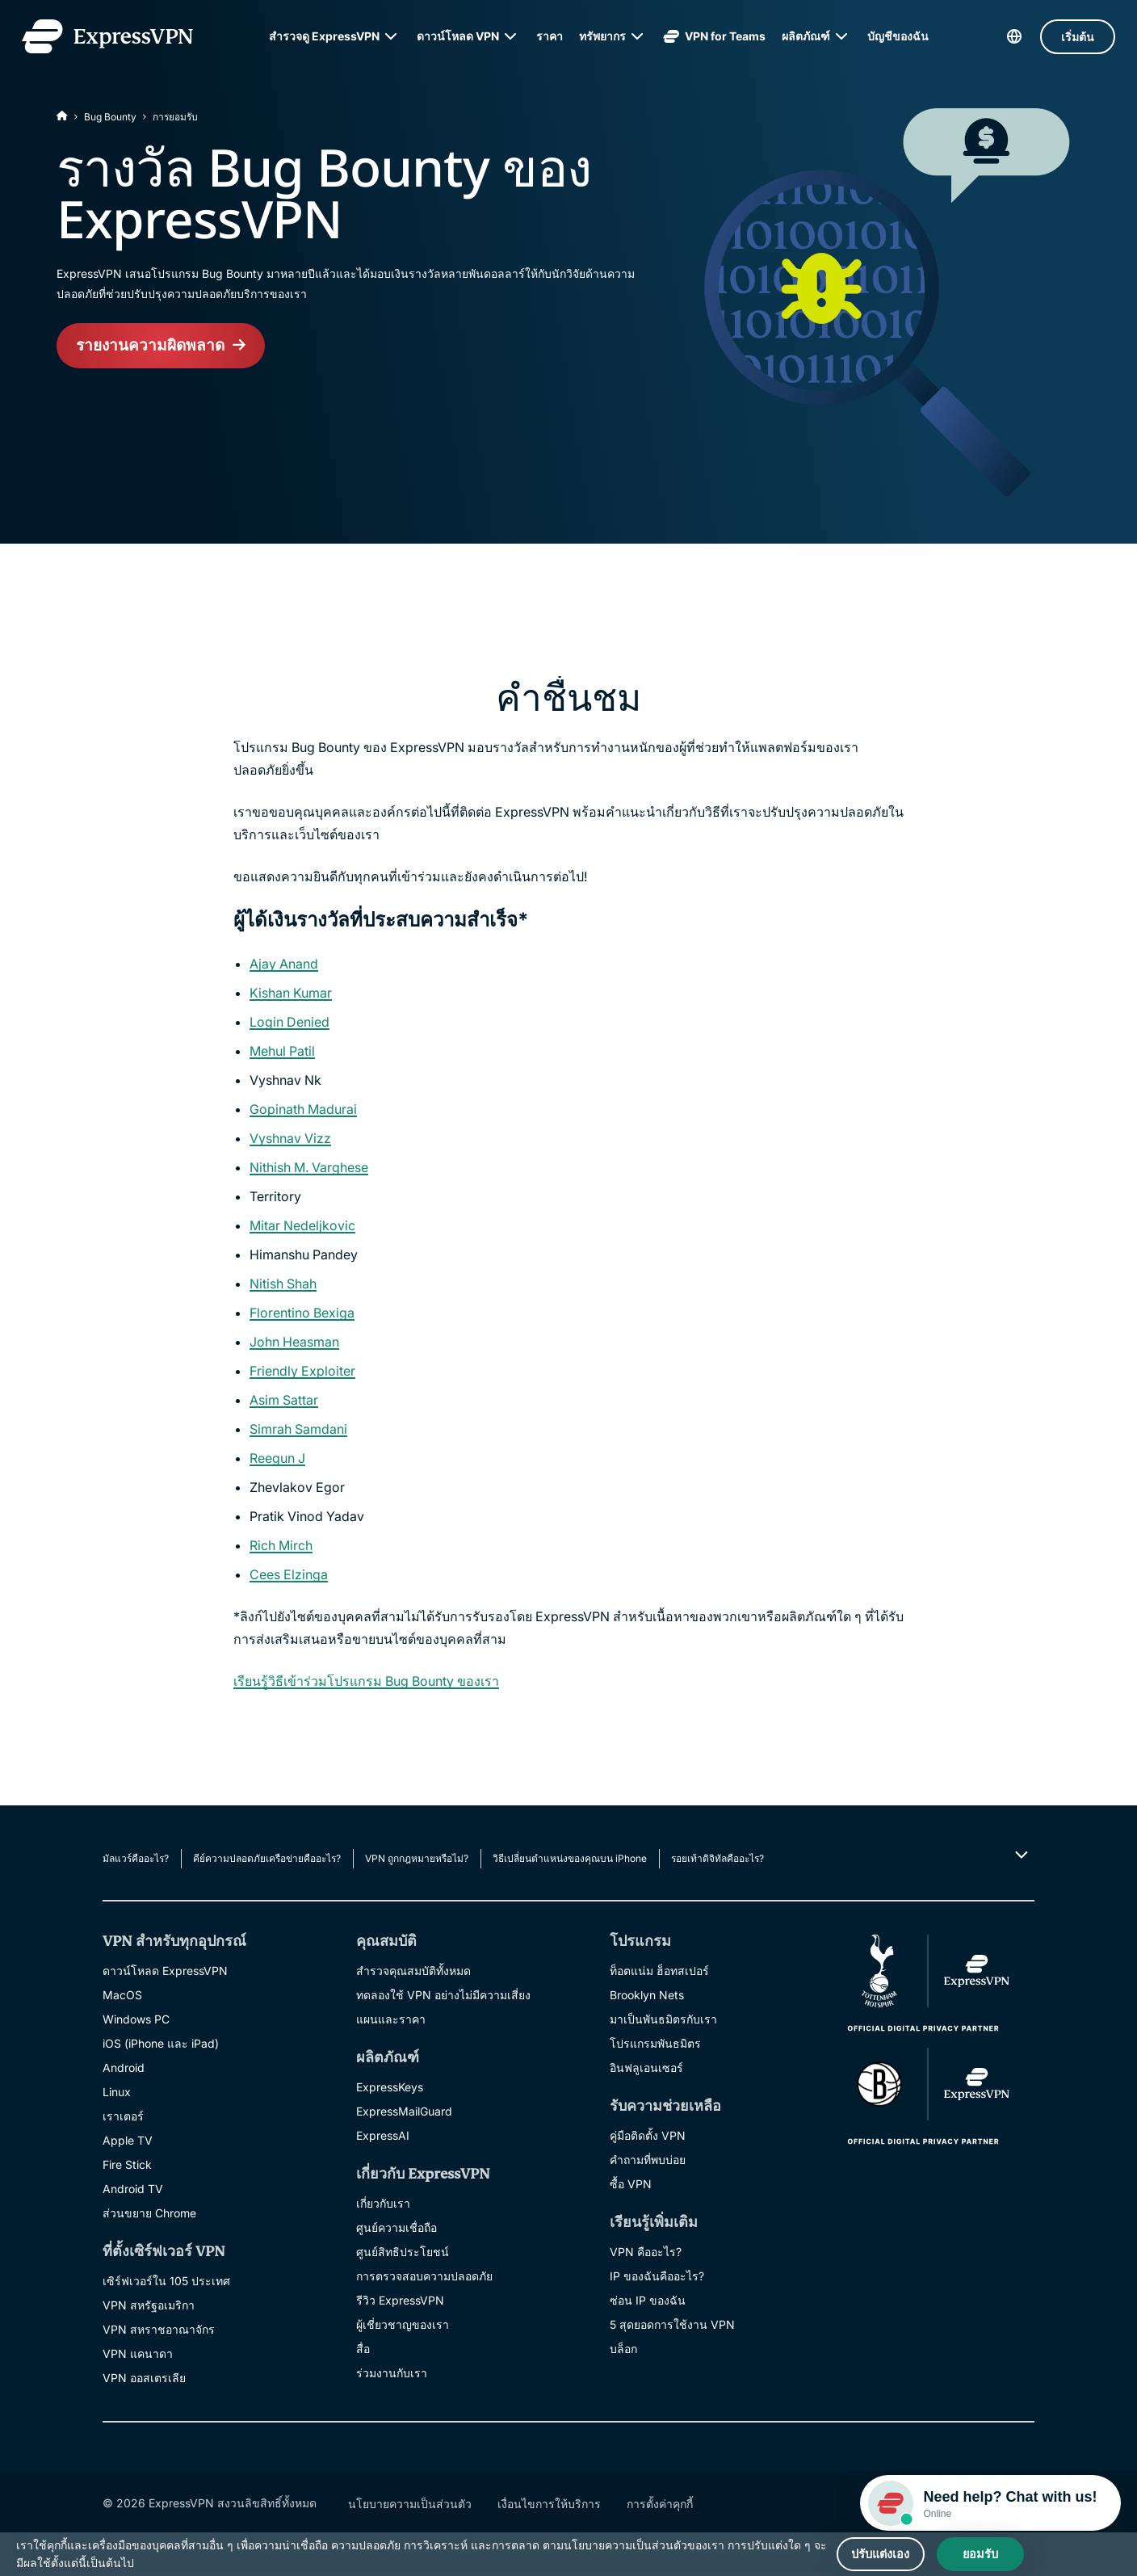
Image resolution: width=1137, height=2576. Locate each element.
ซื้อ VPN (631, 2184)
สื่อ (363, 2348)
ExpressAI (382, 2135)
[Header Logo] (112, 36)
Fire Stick (127, 2164)
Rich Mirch (281, 1545)
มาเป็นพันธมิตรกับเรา (663, 2019)
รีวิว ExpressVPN (400, 2300)
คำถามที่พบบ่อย (648, 2159)
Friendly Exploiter (302, 1371)
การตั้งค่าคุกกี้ (660, 2504)
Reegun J (277, 1458)
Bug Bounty (110, 117)
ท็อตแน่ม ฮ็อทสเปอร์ (659, 1970)
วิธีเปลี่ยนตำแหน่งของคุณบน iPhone (570, 1858)
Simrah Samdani (298, 1429)
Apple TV (128, 2140)
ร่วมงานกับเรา (391, 2373)
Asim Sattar (284, 1400)
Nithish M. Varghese (309, 1167)
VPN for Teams (714, 36)
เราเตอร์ (123, 2116)
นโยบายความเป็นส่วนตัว (410, 2504)
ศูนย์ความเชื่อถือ (396, 2227)
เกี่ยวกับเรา (383, 2203)
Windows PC (136, 2019)
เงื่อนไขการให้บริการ (549, 2504)
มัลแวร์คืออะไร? (136, 1858)
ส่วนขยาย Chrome (149, 2213)
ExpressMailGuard (404, 2111)
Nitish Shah (283, 1283)
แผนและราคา (391, 2019)
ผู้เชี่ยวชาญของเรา (402, 2324)
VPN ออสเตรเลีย (144, 2378)
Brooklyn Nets (647, 1995)
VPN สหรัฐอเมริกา (149, 2305)
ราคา (549, 36)
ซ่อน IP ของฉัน (648, 2300)
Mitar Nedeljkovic (302, 1225)
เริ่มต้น (1072, 37)
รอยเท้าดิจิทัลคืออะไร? (717, 1858)
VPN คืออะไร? (646, 2252)
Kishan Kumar (291, 993)
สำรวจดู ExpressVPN (324, 36)
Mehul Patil (282, 1051)
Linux (117, 2092)
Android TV (133, 2189)
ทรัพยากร (602, 36)
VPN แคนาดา (138, 2353)
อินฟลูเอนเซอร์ (646, 2067)
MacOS (122, 1995)
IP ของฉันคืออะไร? (657, 2276)
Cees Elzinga (289, 1574)
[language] (1009, 36)
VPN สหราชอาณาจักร (159, 2329)
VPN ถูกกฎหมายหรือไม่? (416, 1858)
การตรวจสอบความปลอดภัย (424, 2276)
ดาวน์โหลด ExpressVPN (165, 1970)
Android (124, 2067)
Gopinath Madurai (303, 1109)
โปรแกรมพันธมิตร (655, 2043)
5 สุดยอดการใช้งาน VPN (672, 2324)
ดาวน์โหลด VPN (458, 36)
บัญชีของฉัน (898, 36)
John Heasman (294, 1342)
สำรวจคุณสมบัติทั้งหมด (413, 1970)
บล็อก (623, 2348)
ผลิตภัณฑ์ (806, 36)
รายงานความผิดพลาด (153, 346)
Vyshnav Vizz (290, 1138)
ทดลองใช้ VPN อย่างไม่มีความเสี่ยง (443, 1995)
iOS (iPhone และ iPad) (161, 2043)
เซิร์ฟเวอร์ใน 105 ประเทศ (166, 2281)
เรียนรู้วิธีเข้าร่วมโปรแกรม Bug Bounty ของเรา (366, 1681)
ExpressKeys (389, 2087)
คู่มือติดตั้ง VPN (648, 2135)
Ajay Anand (284, 964)
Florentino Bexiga (302, 1313)
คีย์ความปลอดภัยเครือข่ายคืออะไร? (267, 1858)
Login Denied (289, 1022)
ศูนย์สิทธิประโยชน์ (402, 2252)
